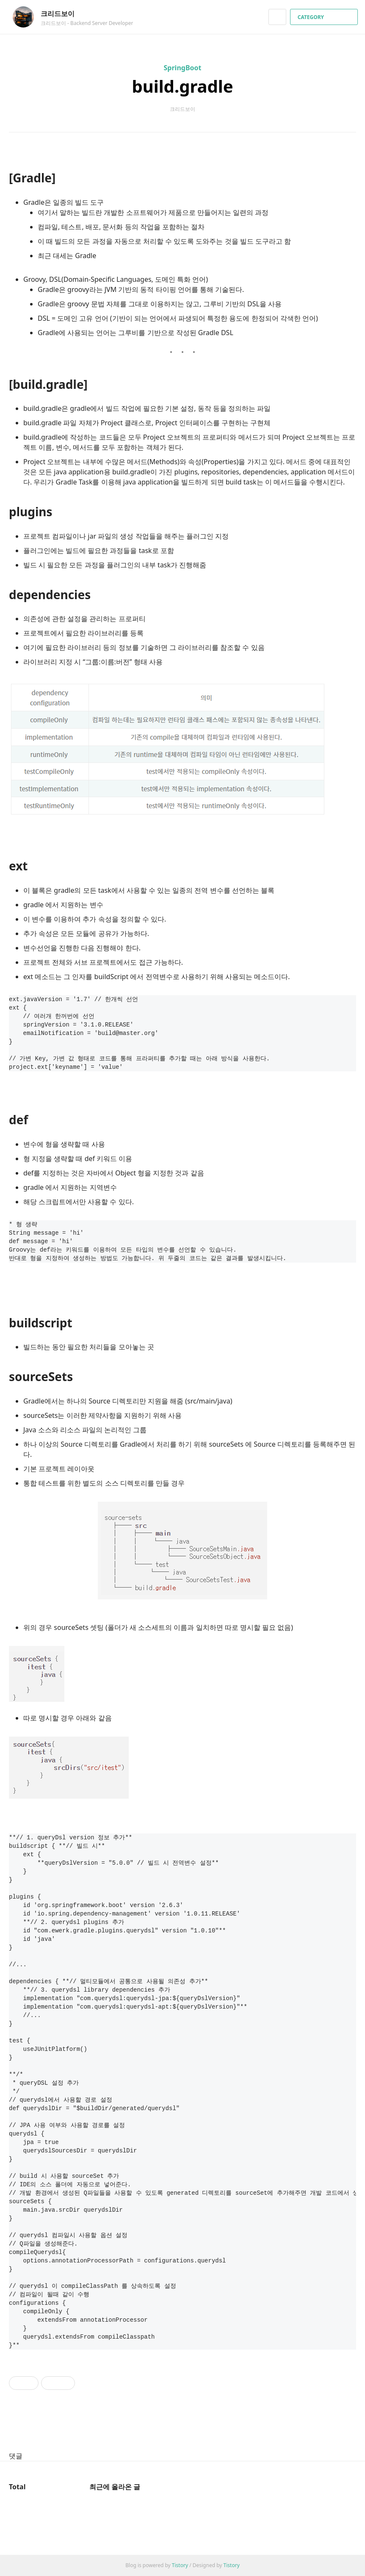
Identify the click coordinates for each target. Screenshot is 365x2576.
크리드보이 (62, 13)
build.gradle (182, 86)
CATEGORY (325, 17)
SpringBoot (183, 67)
